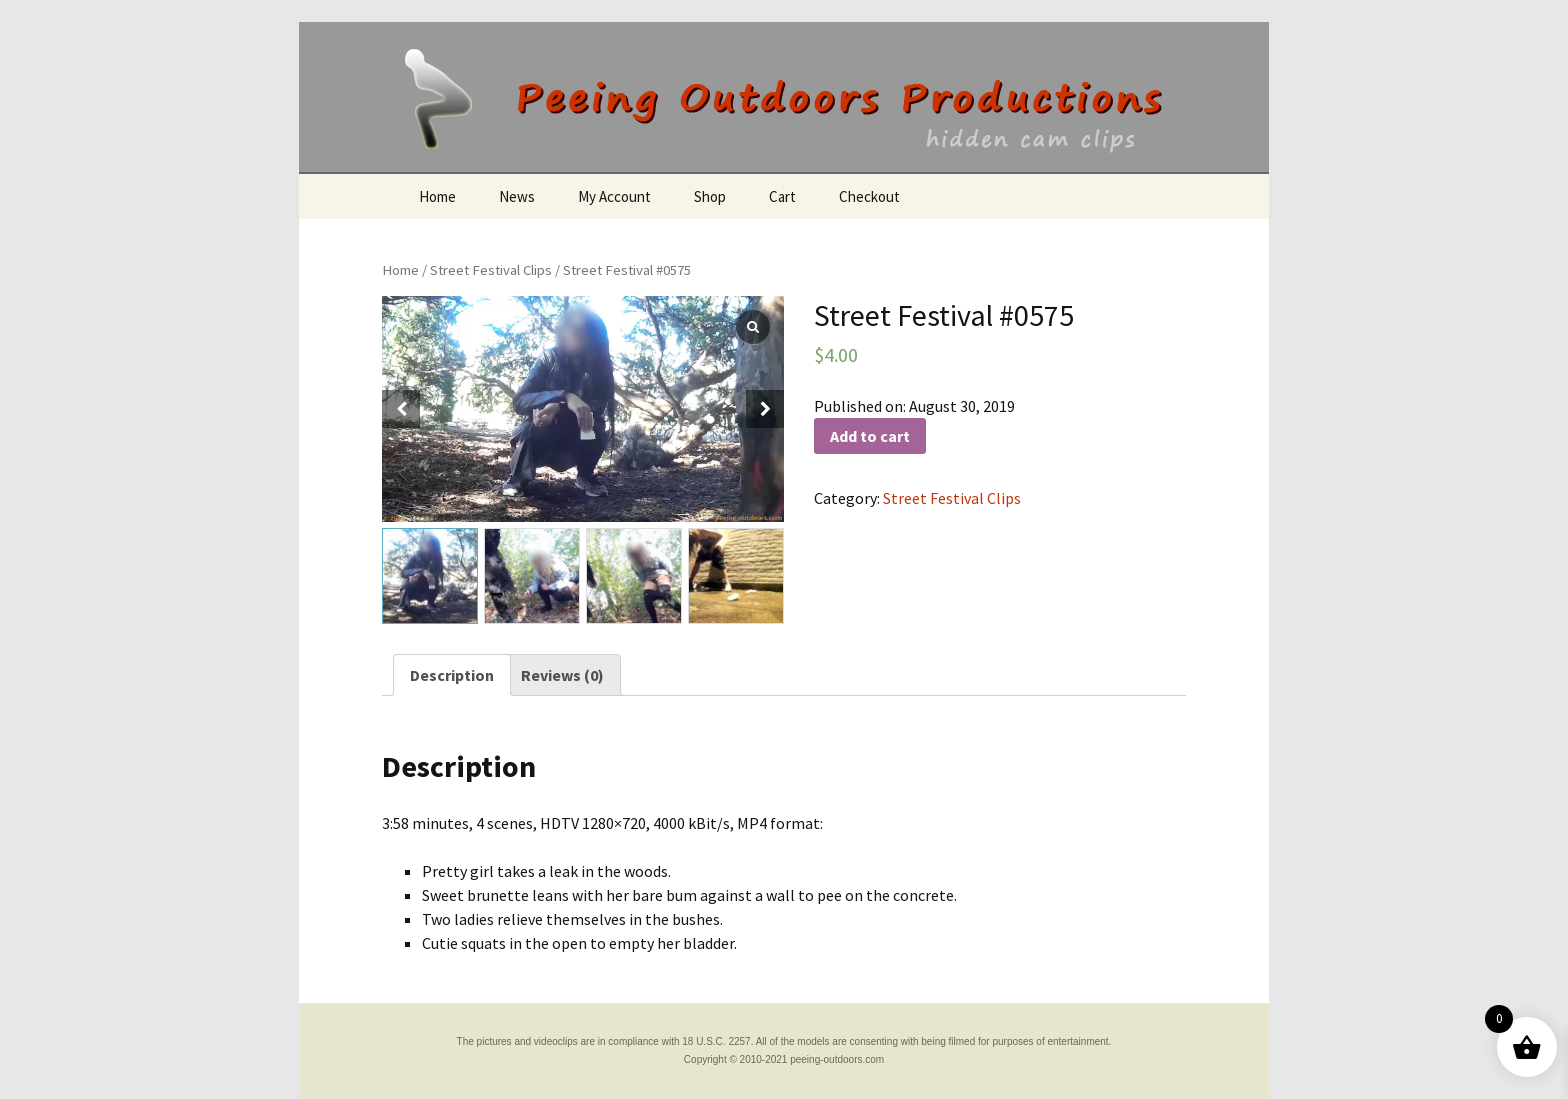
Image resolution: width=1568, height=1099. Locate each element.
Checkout (869, 196)
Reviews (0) (562, 675)
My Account (614, 196)
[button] (765, 409)
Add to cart (870, 436)
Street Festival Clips (491, 270)
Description (452, 675)
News (517, 196)
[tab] (452, 675)
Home (437, 196)
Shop (710, 196)
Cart (782, 196)
